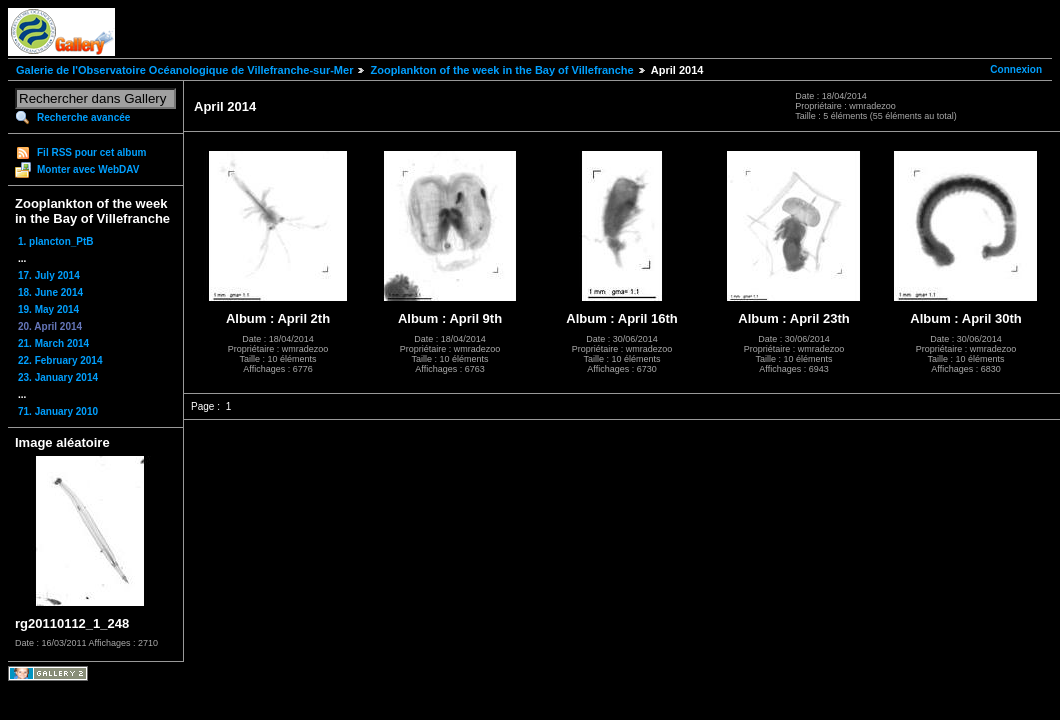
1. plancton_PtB (56, 241)
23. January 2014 (58, 377)
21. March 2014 (53, 343)
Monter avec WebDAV (88, 169)
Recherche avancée (83, 117)
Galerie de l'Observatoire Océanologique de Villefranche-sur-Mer (184, 70)
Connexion (1016, 69)
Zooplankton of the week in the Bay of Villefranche (501, 70)
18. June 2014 (50, 292)
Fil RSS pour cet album (91, 152)
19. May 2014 (48, 309)
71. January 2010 (58, 411)
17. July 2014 (49, 275)
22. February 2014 (60, 360)
